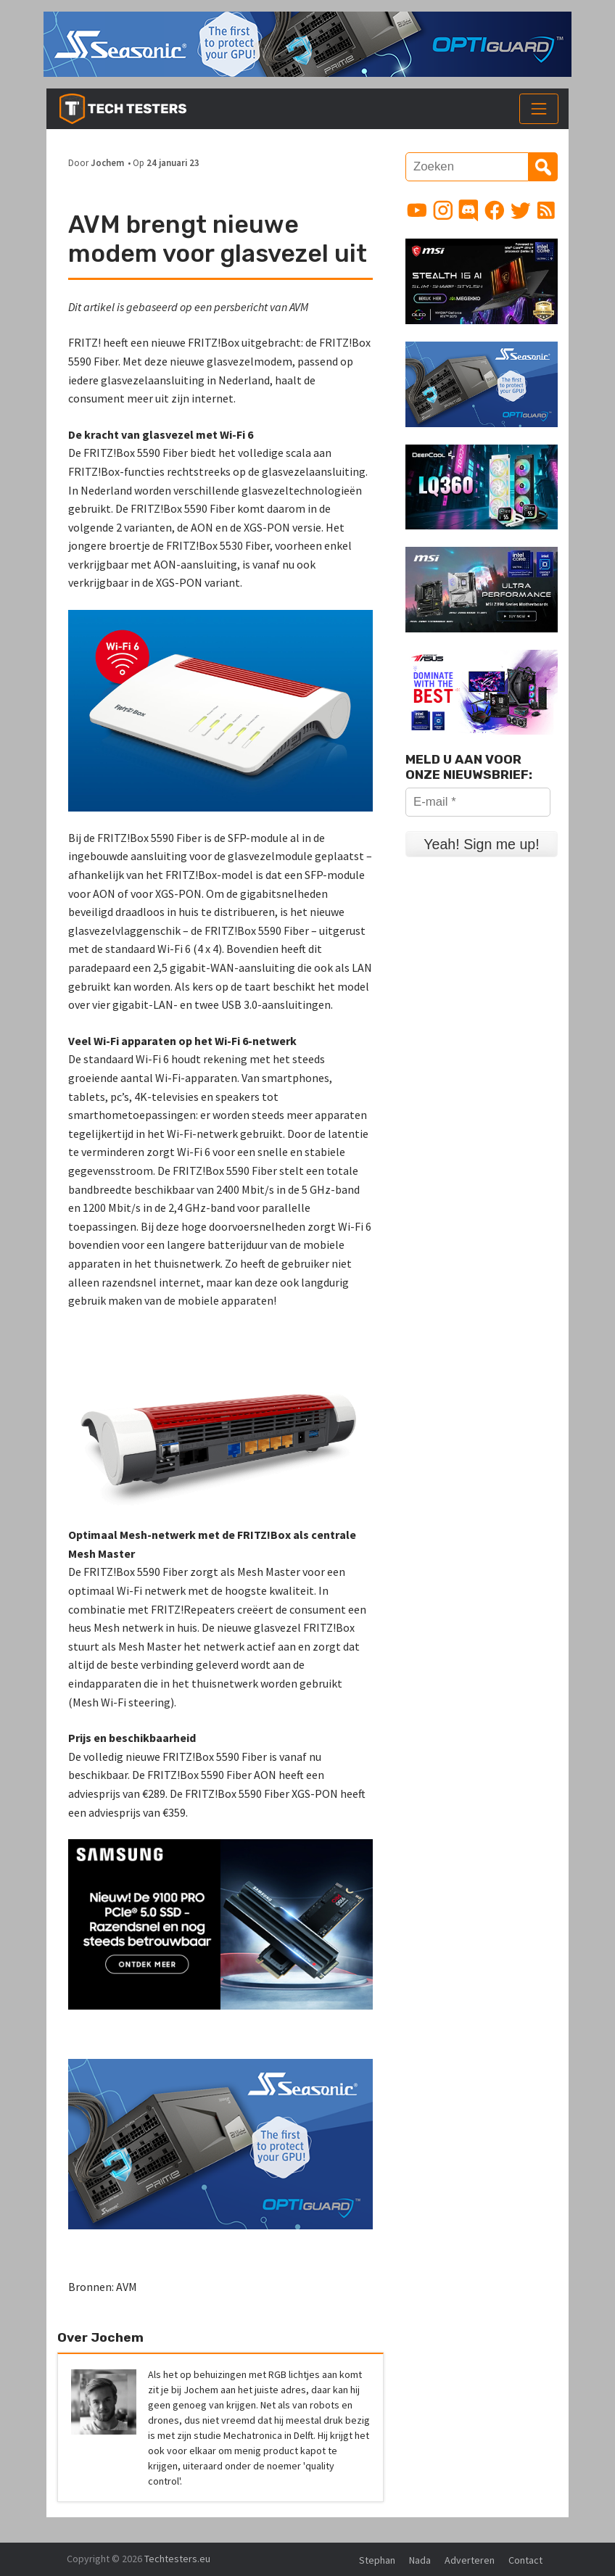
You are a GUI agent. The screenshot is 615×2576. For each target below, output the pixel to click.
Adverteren (470, 2560)
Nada (420, 2560)
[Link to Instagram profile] (443, 210)
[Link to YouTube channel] (417, 210)
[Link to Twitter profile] (520, 210)
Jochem (107, 162)
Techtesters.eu (177, 2558)
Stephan (377, 2560)
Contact (525, 2560)
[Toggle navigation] (538, 109)
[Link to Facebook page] (494, 210)
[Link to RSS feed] (546, 210)
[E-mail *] (477, 802)
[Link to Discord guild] (468, 210)
